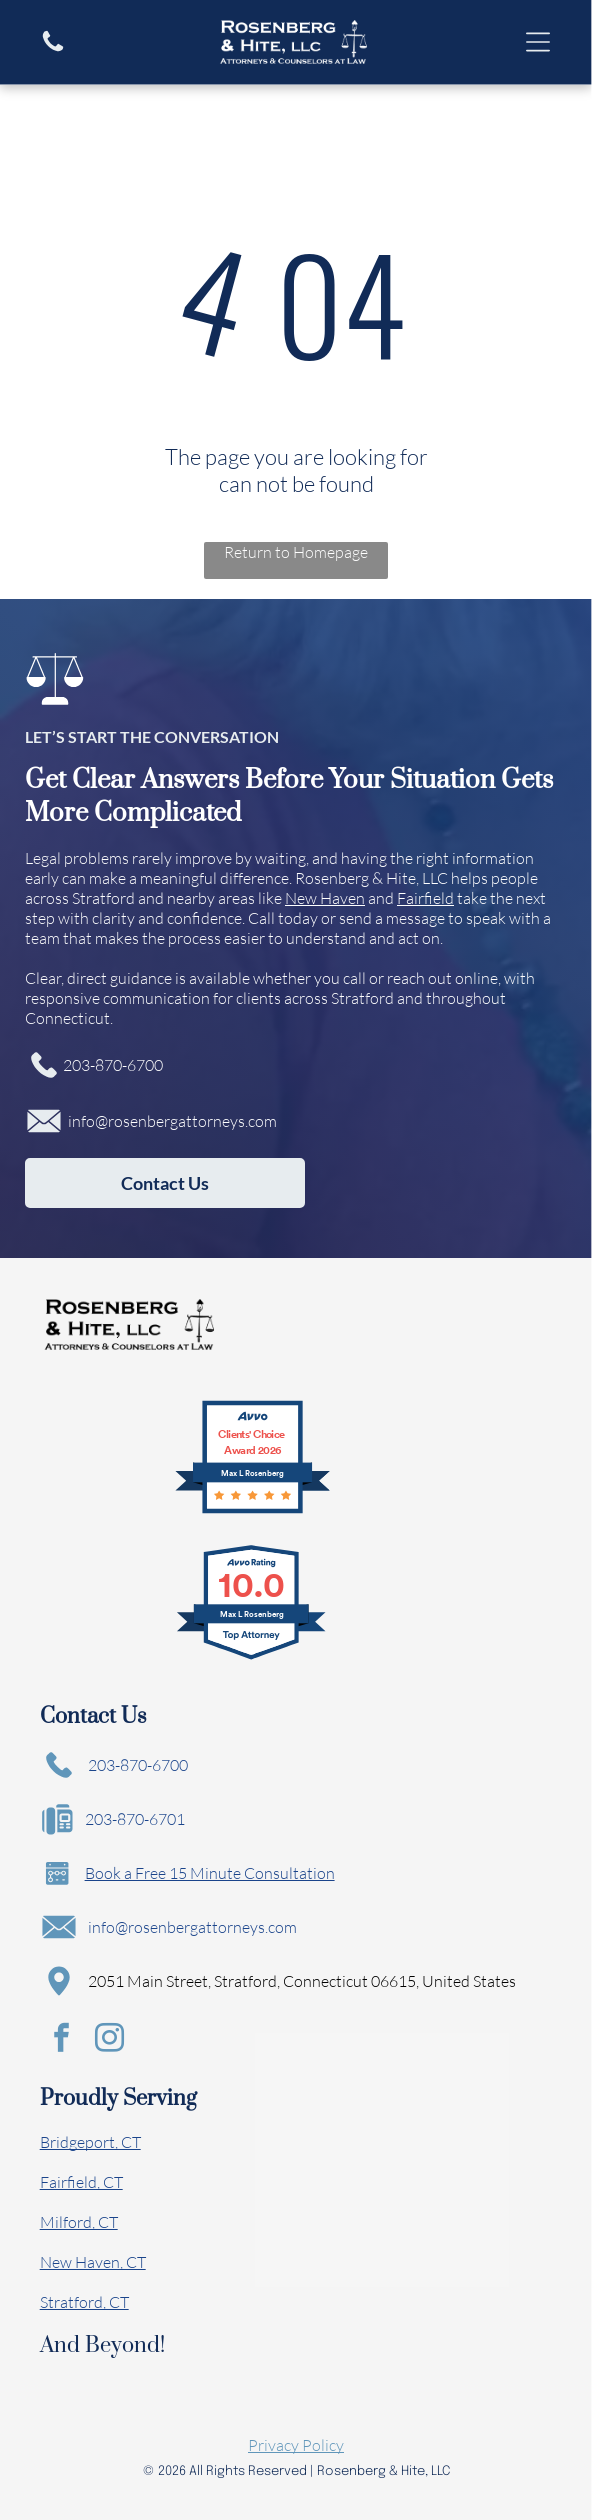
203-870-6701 (135, 1819)
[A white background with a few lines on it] (53, 49)
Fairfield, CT (81, 2182)
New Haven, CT (93, 2262)
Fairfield (425, 898)
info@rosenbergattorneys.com (172, 1121)
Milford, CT (79, 2222)
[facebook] (62, 2040)
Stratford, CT (84, 2302)
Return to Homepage (296, 552)
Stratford (103, 898)
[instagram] (110, 2040)
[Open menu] (538, 42)
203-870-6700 (113, 1065)
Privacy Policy (296, 2445)
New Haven (325, 898)
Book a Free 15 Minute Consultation (210, 1873)
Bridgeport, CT (90, 2142)
